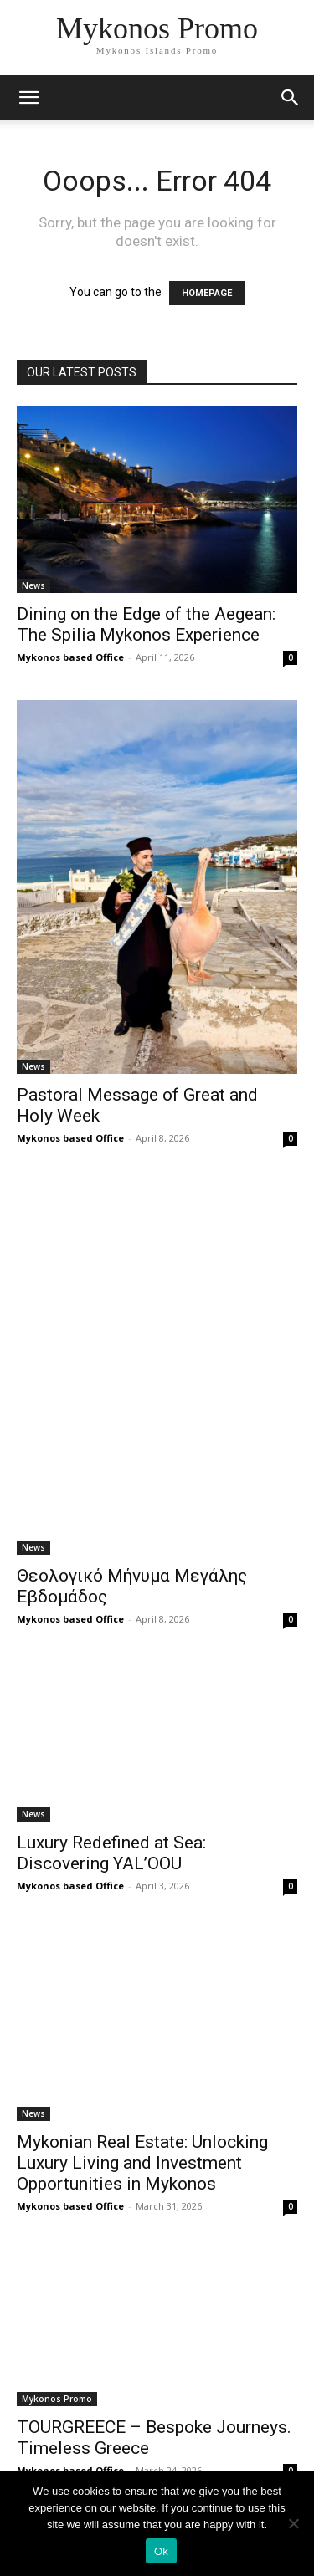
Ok (161, 2551)
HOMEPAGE (207, 293)
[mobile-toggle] (28, 97)
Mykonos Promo (57, 2399)
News (33, 585)
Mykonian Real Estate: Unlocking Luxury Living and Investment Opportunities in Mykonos (142, 2163)
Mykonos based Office (70, 657)
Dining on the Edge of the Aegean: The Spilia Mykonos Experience (146, 624)
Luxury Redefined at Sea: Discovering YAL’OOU (111, 1852)
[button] (290, 97)
